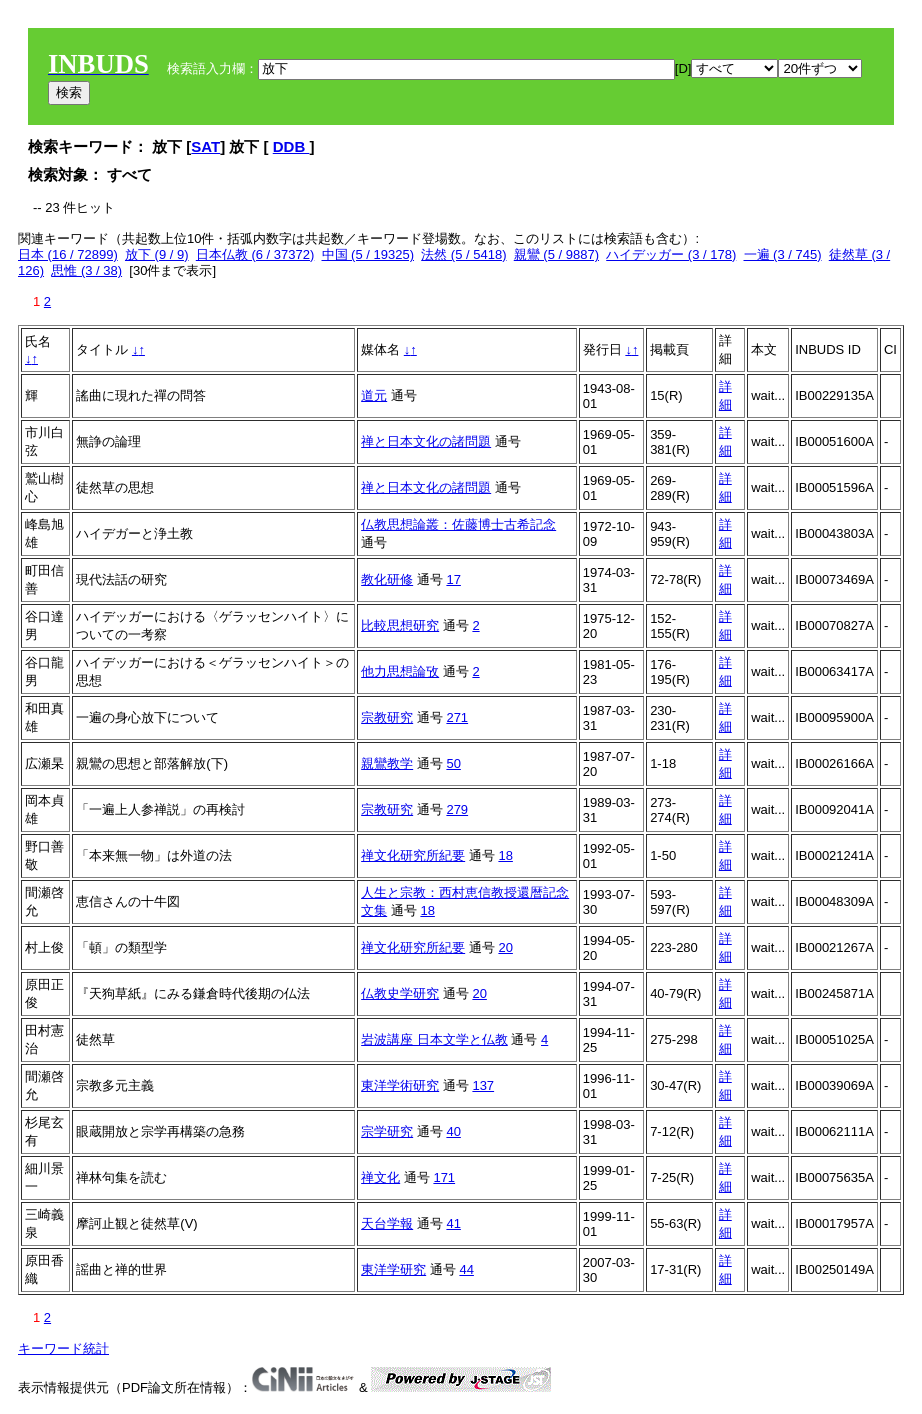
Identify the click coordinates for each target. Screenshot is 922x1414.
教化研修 (387, 579)
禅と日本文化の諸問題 (426, 441)
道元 (374, 395)
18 (505, 855)
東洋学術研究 (400, 1085)
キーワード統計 (63, 1348)
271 (457, 717)
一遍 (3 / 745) (783, 254)
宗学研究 (387, 1131)
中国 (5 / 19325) (368, 254)
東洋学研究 (393, 1269)
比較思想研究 (400, 625)
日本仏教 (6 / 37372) (255, 254)
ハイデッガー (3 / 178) (671, 254)
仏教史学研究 (400, 993)
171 (444, 1177)
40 (453, 1131)
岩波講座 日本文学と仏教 (434, 1039)
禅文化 (380, 1177)
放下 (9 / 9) (157, 254)
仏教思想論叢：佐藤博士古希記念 (458, 524)
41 (453, 1223)
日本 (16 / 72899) (68, 254)
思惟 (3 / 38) (86, 270)
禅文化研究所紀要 (413, 855)
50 (453, 763)
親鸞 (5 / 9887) (556, 254)
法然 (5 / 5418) (463, 254)
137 (483, 1085)
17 (453, 579)
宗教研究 (387, 717)
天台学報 (387, 1223)
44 (466, 1269)
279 (457, 809)
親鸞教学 (387, 763)
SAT (205, 146)
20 (505, 947)
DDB (291, 146)
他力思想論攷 (400, 671)
